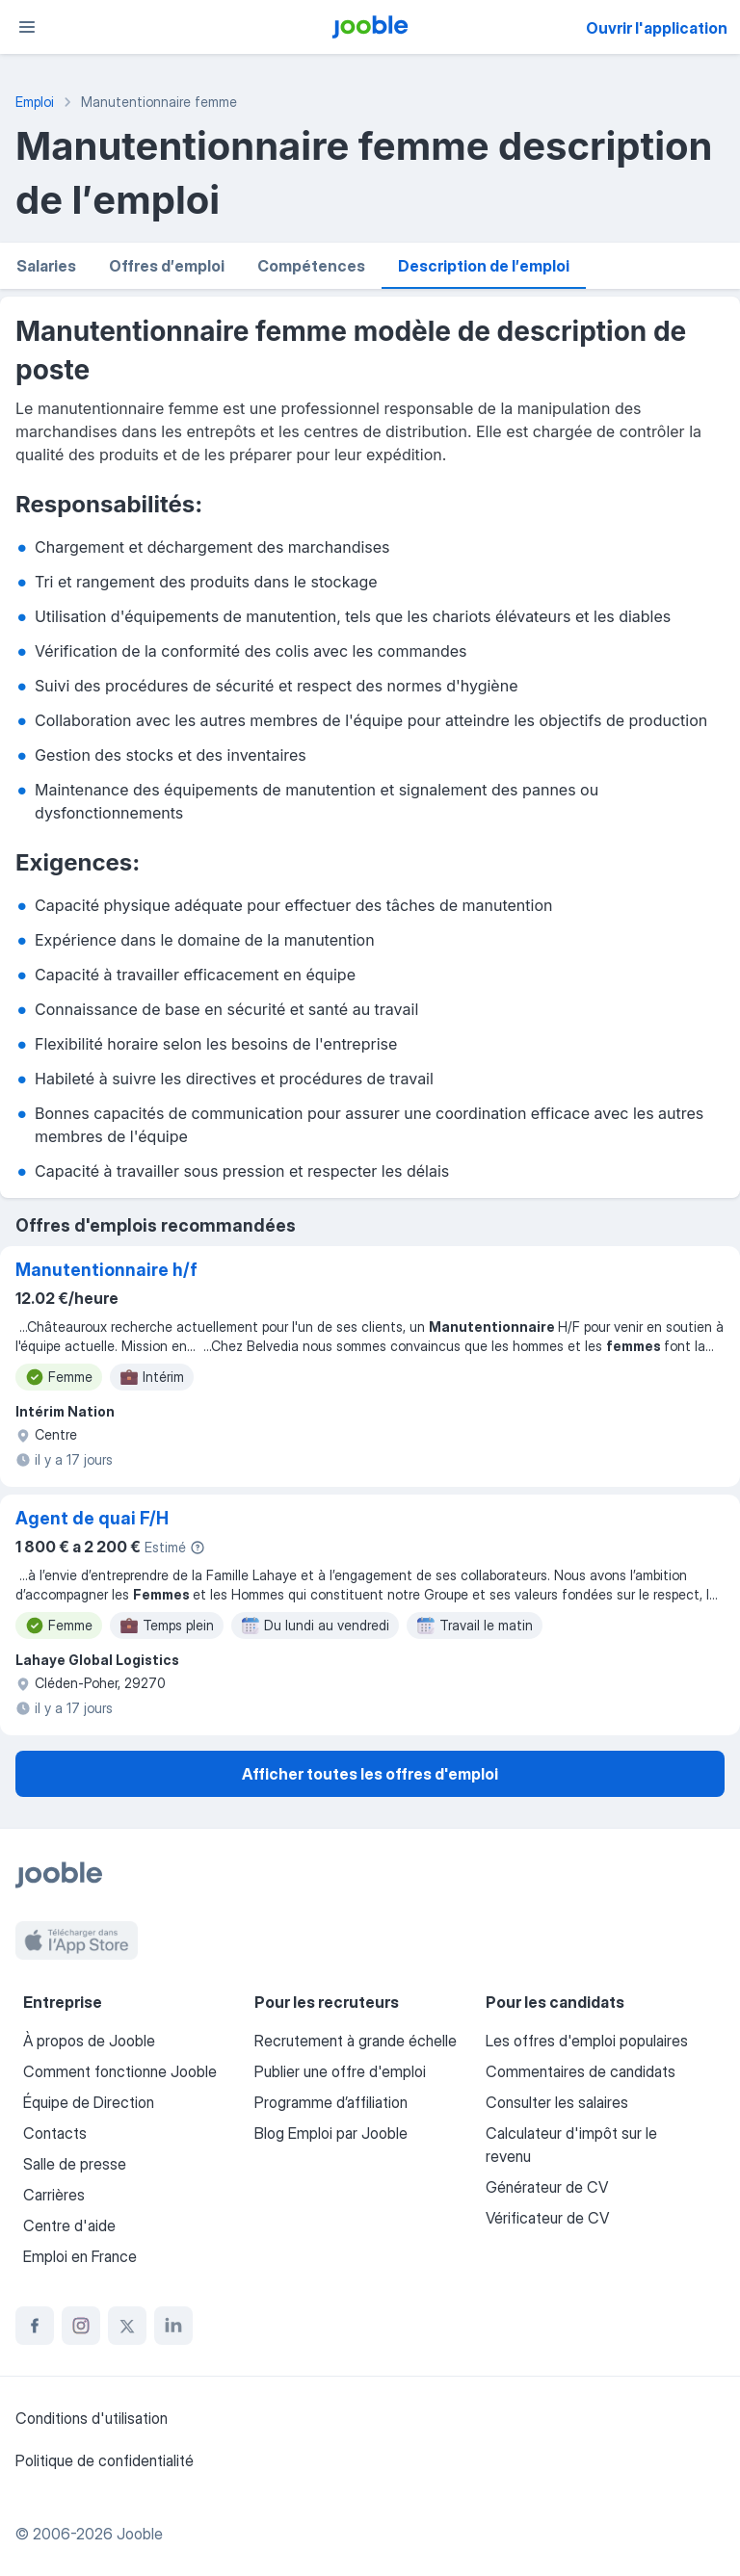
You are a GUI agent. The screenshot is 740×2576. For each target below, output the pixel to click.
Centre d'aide (69, 2225)
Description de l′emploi (483, 265)
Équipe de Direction (88, 2102)
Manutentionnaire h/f (106, 1270)
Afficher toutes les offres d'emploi (370, 1773)
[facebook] (34, 2325)
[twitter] (127, 2325)
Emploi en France (80, 2256)
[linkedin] (173, 2325)
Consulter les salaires (557, 2102)
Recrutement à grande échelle (355, 2040)
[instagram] (81, 2325)
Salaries (46, 265)
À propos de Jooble (89, 2040)
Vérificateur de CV (547, 2217)
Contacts (55, 2133)
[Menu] (27, 27)
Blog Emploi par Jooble (331, 2133)
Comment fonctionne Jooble (120, 2071)
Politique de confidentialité (104, 2460)
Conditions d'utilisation (91, 2418)
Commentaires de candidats (580, 2071)
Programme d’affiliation (331, 2102)
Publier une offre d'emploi (340, 2071)
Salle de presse (74, 2163)
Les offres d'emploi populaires (587, 2040)
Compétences (311, 265)
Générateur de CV (547, 2187)
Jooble (140, 2533)
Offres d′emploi (167, 265)
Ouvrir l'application (656, 28)
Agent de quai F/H (92, 1518)
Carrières (54, 2194)
